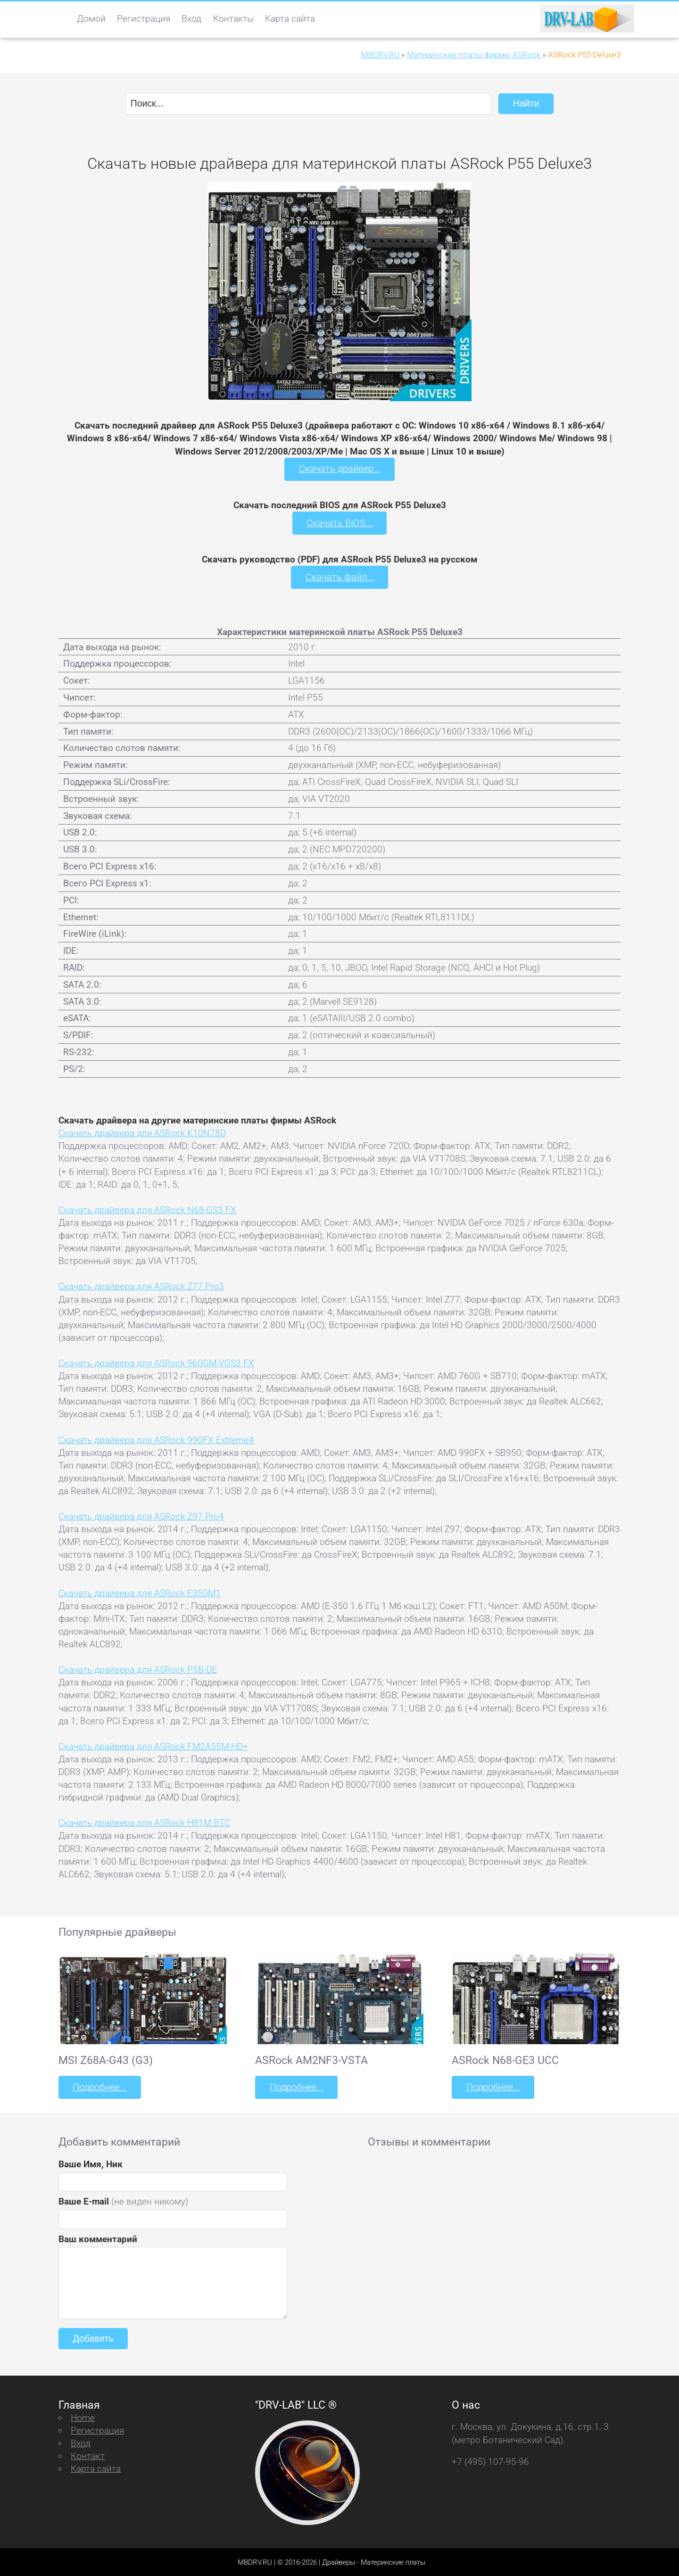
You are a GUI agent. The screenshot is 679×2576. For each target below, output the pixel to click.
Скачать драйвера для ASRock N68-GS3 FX (147, 1209)
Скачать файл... (339, 576)
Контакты (233, 18)
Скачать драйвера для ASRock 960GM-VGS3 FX (156, 1362)
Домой (91, 18)
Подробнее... (99, 2086)
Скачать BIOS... (339, 522)
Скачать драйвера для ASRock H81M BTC (144, 1822)
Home (83, 2416)
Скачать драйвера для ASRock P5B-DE (137, 1668)
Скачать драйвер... (339, 468)
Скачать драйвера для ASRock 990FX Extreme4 (156, 1439)
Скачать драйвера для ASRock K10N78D (142, 1132)
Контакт (88, 2455)
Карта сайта (290, 18)
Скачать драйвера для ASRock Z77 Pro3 (141, 1285)
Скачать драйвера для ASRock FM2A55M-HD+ (153, 1745)
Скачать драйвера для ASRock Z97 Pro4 (141, 1515)
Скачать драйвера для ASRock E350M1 (139, 1592)
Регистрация (143, 18)
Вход (191, 18)
